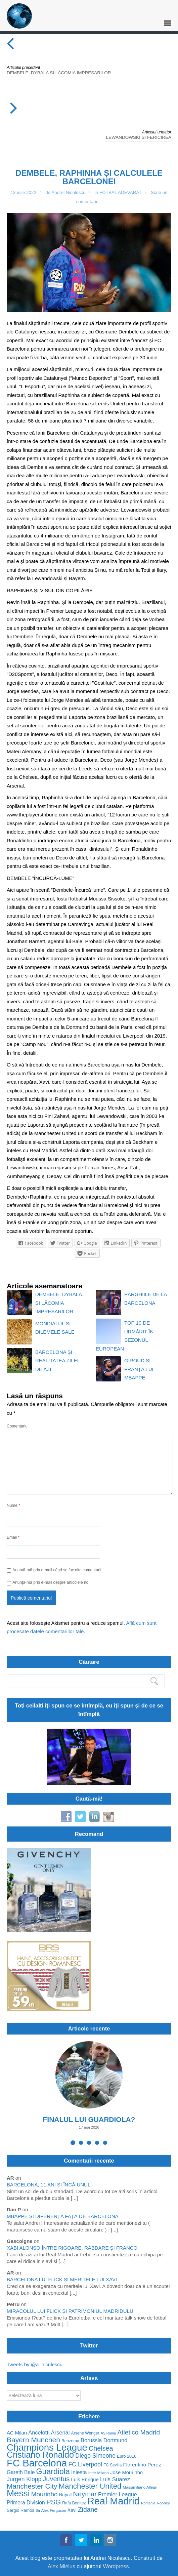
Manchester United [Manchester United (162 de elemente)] (90, 2486)
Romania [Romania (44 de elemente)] (148, 2503)
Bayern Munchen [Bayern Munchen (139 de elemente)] (33, 2439)
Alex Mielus (61, 2566)
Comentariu (17, 1426)
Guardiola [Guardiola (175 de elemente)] (53, 2471)
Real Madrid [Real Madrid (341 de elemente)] (113, 2501)
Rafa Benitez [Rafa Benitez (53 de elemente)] (74, 2503)
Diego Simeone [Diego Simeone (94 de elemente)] (95, 2455)
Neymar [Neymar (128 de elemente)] (85, 2494)
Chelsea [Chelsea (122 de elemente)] (101, 2448)
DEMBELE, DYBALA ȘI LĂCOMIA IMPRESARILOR (59, 72)
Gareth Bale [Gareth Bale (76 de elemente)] (21, 2472)
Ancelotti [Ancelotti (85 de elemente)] (38, 2432)
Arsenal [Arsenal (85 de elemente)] (60, 2432)
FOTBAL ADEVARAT (120, 192)
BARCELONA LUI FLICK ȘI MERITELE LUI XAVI (62, 2279)
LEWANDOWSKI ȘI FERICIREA (138, 137)
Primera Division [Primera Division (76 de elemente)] (26, 2502)
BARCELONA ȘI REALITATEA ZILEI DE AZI (57, 1360)
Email (13, 1537)
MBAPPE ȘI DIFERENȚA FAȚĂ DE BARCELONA (63, 2216)
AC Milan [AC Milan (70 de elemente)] (17, 2433)
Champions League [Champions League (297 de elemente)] (47, 2447)
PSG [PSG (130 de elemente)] (53, 2502)
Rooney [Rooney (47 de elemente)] (163, 2503)
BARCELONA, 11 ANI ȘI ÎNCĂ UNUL (48, 2184)
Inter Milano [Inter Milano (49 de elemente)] (98, 2472)
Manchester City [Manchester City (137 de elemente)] (32, 2486)
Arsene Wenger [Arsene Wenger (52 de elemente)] (85, 2433)
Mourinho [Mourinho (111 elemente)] (44, 2494)
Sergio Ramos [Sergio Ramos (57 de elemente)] (20, 2510)
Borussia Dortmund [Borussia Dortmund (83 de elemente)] (104, 2440)
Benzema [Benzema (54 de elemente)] (70, 2441)
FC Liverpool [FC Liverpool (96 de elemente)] (85, 2464)
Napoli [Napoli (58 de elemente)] (65, 2494)
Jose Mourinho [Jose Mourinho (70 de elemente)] (126, 2472)
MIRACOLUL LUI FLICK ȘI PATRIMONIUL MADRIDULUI (71, 2311)
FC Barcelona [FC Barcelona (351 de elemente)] (37, 2462)
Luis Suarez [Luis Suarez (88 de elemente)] (115, 2479)
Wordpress (116, 2566)
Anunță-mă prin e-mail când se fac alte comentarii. (57, 1570)
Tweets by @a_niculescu (34, 2364)
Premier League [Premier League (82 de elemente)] (117, 2494)
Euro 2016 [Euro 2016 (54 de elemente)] (126, 2456)
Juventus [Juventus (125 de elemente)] (56, 2479)
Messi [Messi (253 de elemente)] (18, 2493)
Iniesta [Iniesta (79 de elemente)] (79, 2472)
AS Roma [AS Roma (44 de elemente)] (108, 2433)
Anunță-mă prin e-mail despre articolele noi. (51, 1582)
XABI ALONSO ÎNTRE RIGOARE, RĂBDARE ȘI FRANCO (72, 2248)
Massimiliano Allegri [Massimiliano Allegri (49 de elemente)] (140, 2487)
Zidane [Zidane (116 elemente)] (88, 2509)
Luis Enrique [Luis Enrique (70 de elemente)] (85, 2479)
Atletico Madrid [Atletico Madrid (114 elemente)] (138, 2432)
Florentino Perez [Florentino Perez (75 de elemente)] (142, 2464)
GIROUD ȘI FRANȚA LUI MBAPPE (138, 1369)
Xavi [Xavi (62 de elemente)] (72, 2510)
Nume (13, 1505)
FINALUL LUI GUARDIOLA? (89, 2119)
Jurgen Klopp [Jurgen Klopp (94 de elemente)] (24, 2479)
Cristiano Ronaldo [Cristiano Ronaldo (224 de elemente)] (40, 2454)
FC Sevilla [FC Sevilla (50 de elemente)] (112, 2465)
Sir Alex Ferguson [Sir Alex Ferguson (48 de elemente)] (51, 2510)
